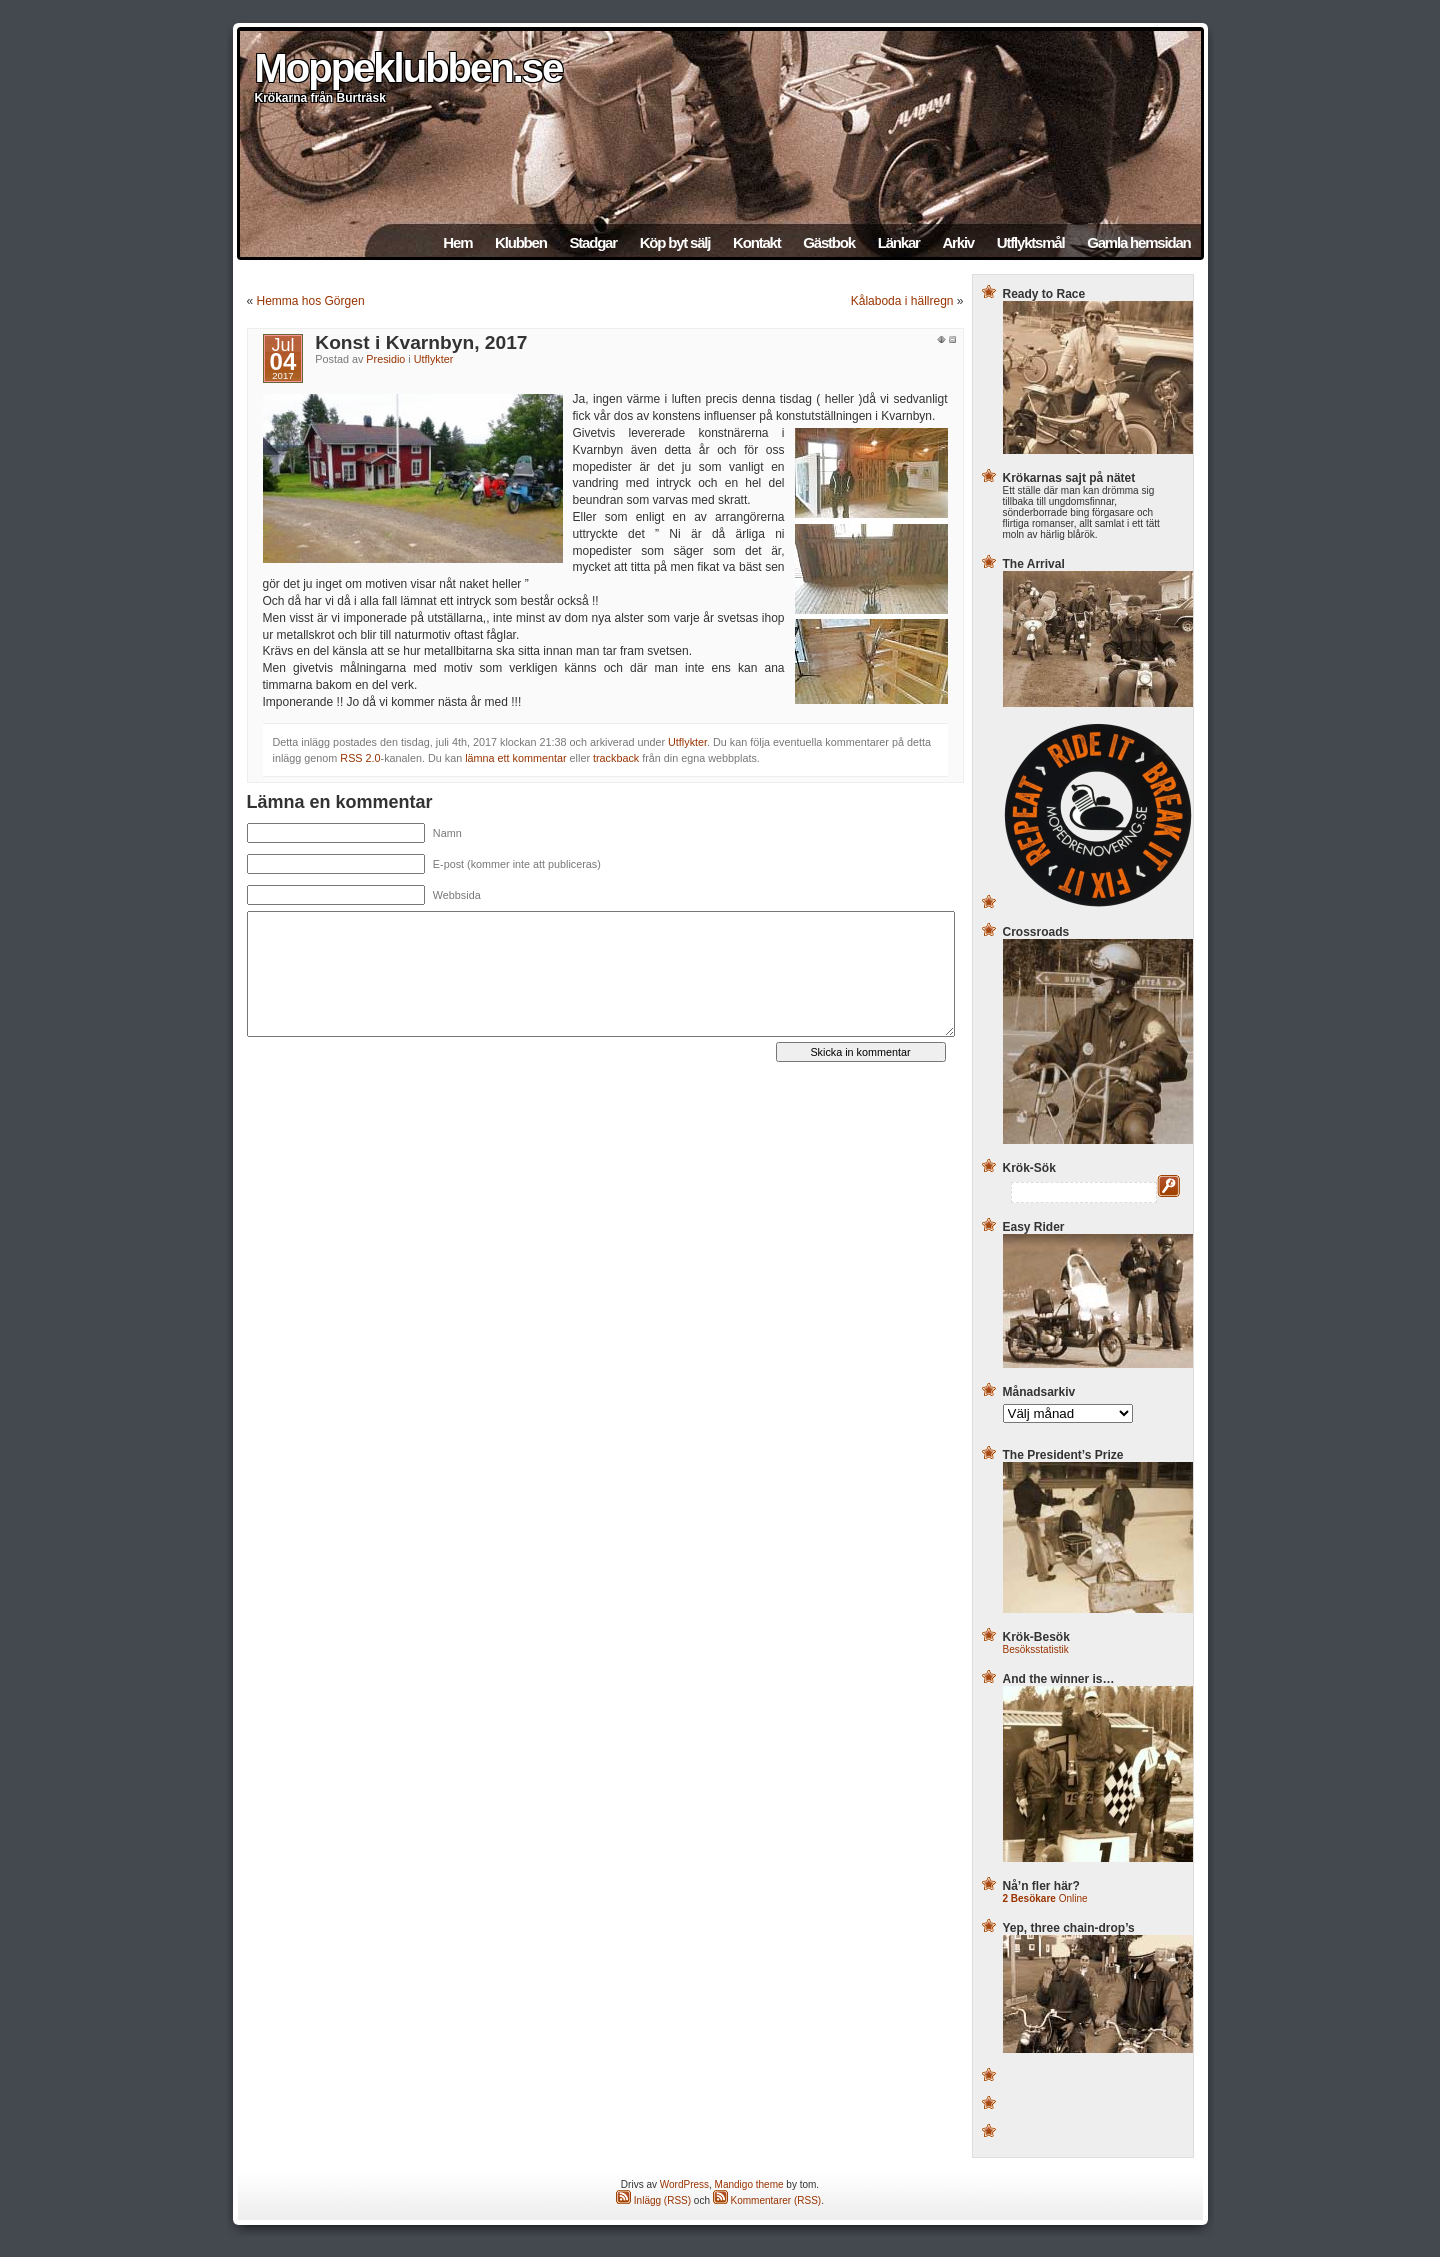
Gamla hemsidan (1138, 242)
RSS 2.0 (360, 758)
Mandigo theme (749, 2184)
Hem (457, 242)
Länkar (899, 242)
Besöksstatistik (1036, 1649)
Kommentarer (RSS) (767, 2200)
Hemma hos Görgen (311, 301)
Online (1045, 1898)
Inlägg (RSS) (653, 2200)
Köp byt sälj (675, 242)
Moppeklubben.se (409, 68)
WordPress (684, 2184)
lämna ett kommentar (515, 758)
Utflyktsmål (1031, 242)
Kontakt (756, 242)
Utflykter (434, 359)
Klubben (521, 242)
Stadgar (592, 242)
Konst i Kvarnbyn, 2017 (421, 342)
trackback (616, 758)
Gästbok (829, 242)
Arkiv (958, 242)
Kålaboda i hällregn (902, 301)
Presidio (385, 359)
